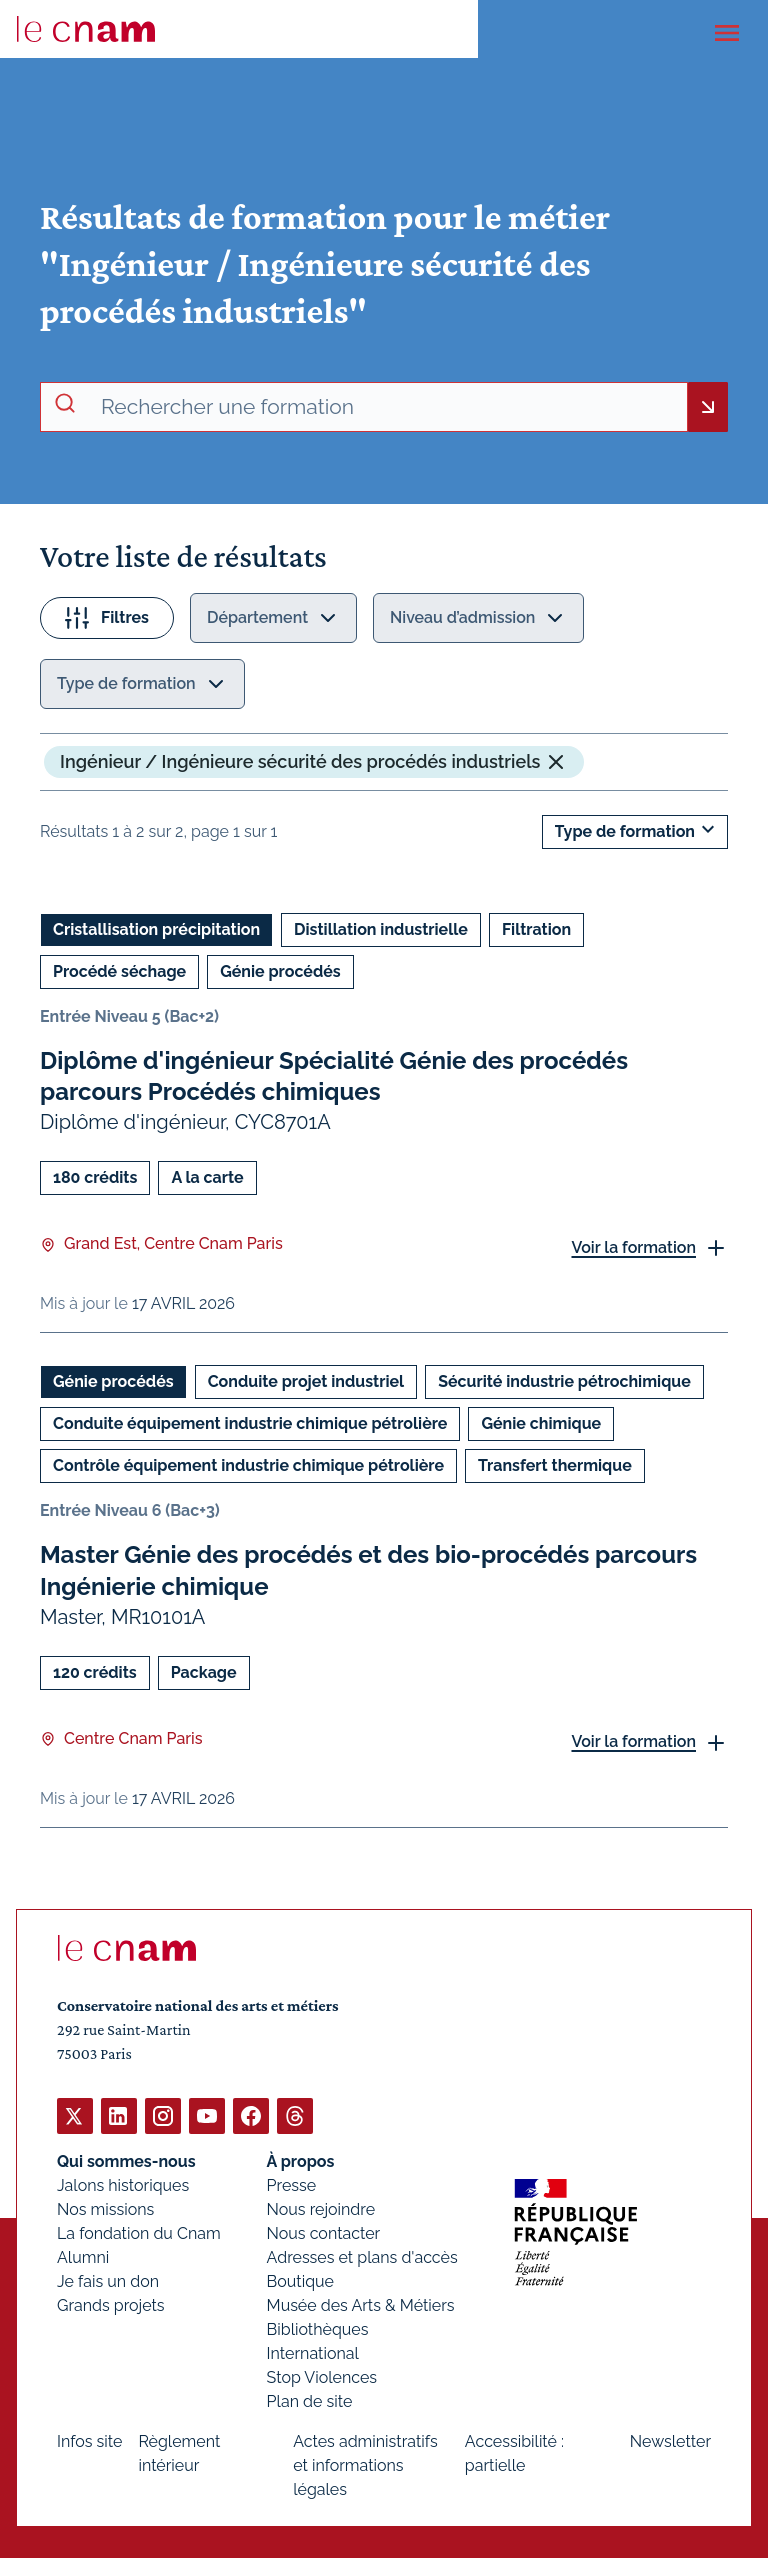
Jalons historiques (123, 2184)
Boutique (300, 2280)
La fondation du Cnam (139, 2232)
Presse (292, 2184)
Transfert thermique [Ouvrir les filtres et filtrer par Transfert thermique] (555, 1466)
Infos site (89, 2440)
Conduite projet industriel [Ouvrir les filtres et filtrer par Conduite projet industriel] (306, 1382)
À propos (301, 2160)
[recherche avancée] (386, 407)
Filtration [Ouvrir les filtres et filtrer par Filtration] (536, 929)
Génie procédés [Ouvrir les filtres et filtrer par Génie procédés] (280, 971)
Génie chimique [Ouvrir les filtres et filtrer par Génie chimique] (541, 1424)
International (313, 2352)
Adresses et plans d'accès (362, 2256)
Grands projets (111, 2304)
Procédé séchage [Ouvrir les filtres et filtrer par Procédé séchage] (119, 971)
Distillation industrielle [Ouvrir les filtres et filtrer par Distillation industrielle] (381, 929)
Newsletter (670, 2440)
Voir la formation (633, 1247)
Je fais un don (108, 2280)
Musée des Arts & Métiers (361, 2304)
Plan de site (310, 2400)
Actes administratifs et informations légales (365, 2464)
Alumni (83, 2256)
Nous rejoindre (321, 2208)
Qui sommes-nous (126, 2160)
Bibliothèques (318, 2328)
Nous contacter (324, 2232)
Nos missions (105, 2208)
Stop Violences (322, 2376)
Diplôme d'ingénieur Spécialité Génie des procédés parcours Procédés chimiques (334, 1076)
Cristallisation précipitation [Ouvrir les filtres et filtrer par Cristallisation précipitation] (156, 929)
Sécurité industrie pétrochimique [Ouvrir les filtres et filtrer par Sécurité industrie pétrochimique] (564, 1382)
